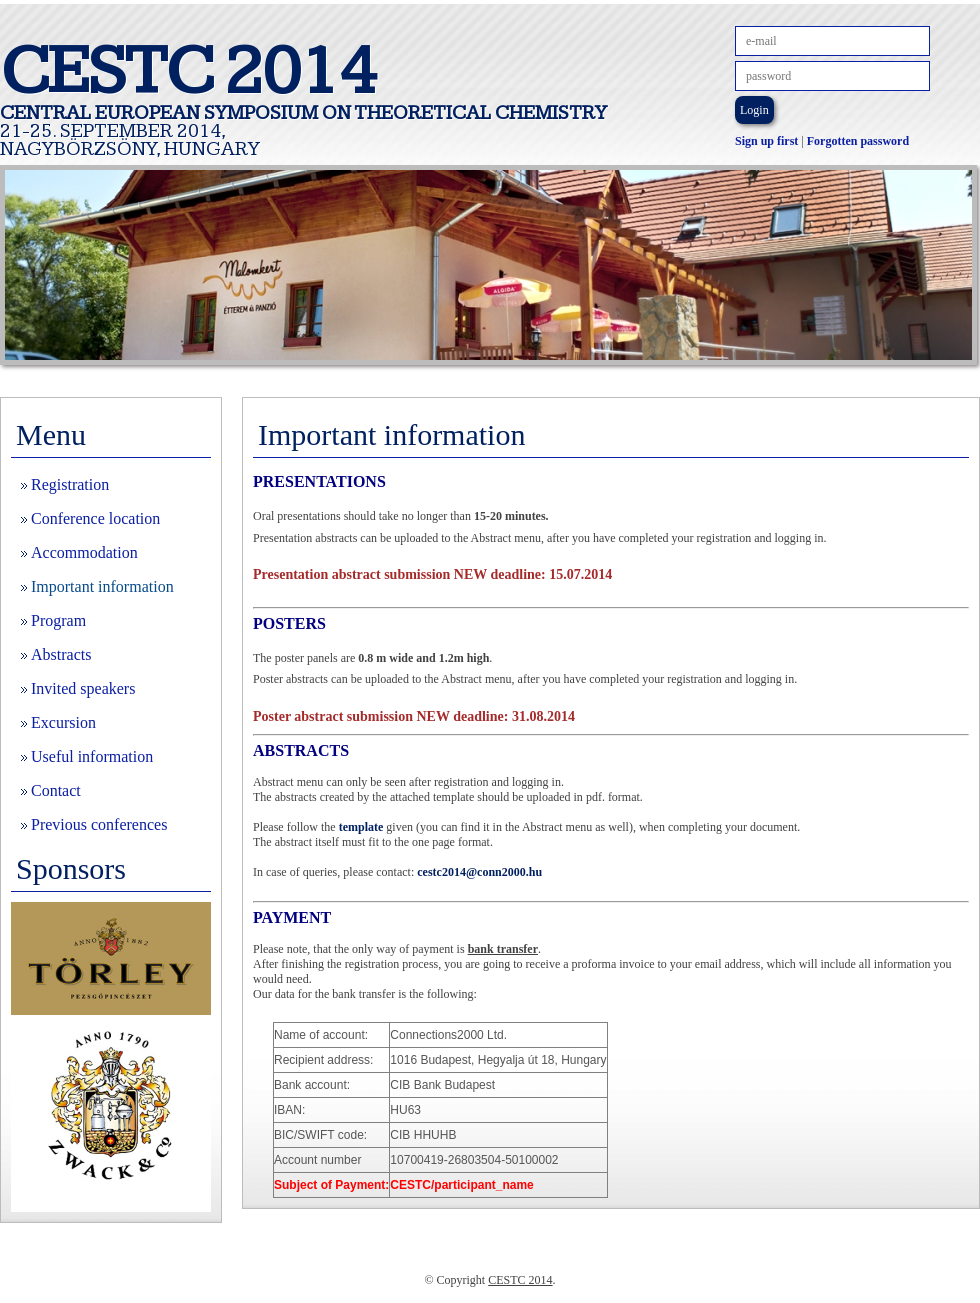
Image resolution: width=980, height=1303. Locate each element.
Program (58, 620)
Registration (70, 484)
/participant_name (461, 1185)
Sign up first (766, 141)
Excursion (63, 722)
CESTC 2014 (520, 1280)
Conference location (95, 518)
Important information (102, 586)
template (361, 827)
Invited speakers (83, 688)
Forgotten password (858, 141)
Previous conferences (99, 824)
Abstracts (61, 654)
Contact (56, 790)
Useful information (92, 756)
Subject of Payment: (331, 1185)
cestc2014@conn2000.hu (479, 872)
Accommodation (84, 552)
